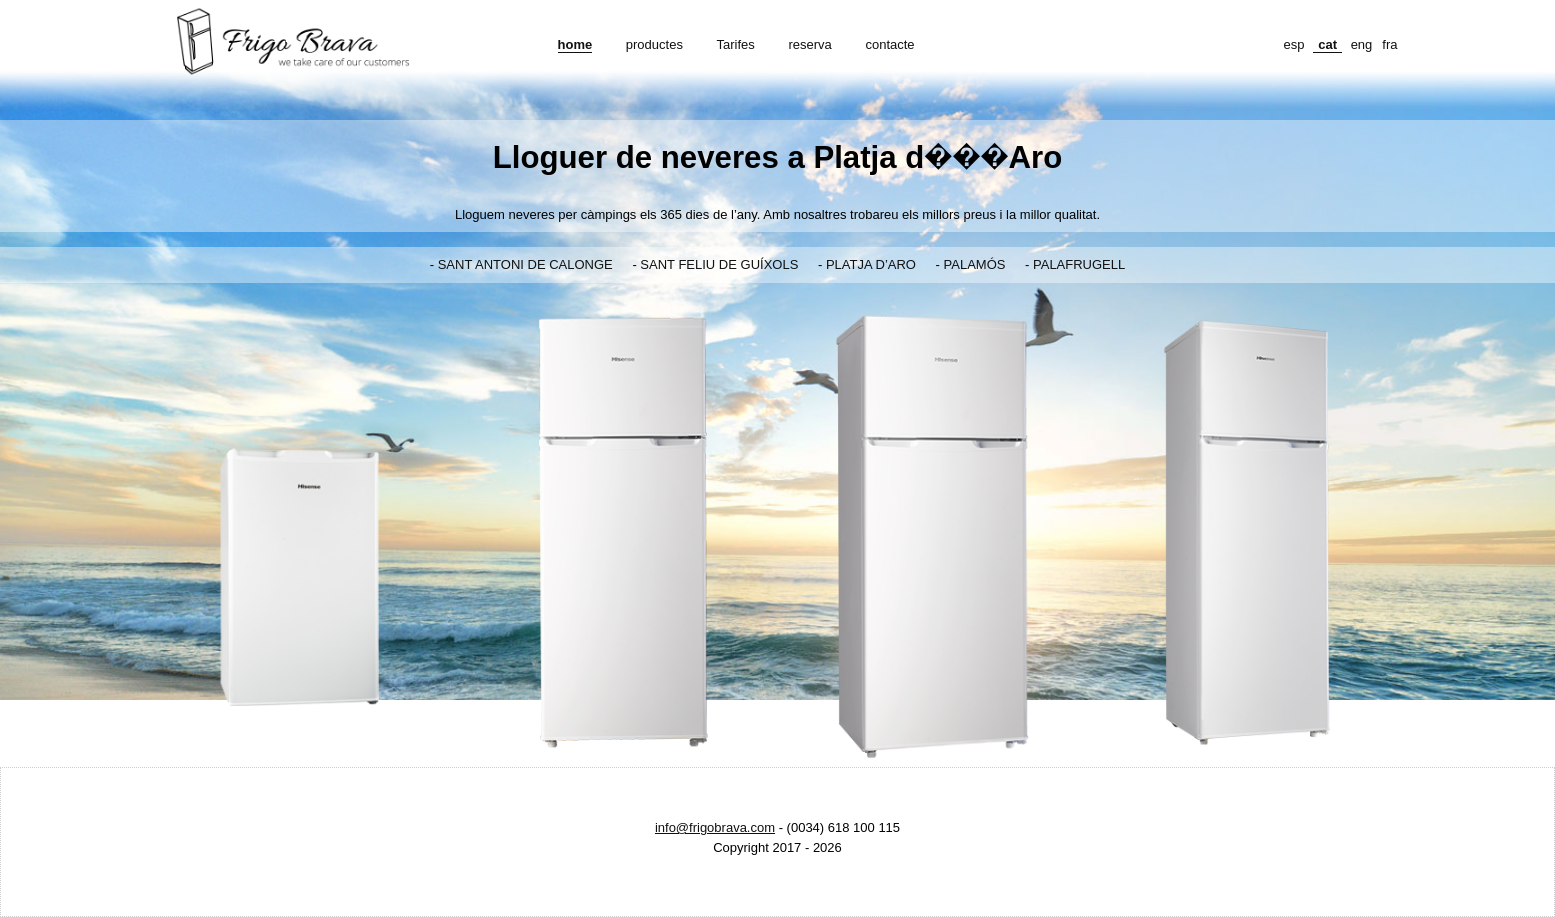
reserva (809, 44)
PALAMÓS (975, 264)
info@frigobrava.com (715, 827)
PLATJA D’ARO (871, 264)
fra (1389, 44)
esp (1294, 44)
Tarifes (736, 44)
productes (654, 44)
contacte (889, 44)
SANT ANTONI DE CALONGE (525, 264)
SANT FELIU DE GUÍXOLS (719, 264)
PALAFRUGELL (1079, 264)
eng (1362, 44)
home (575, 44)
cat (1327, 44)
